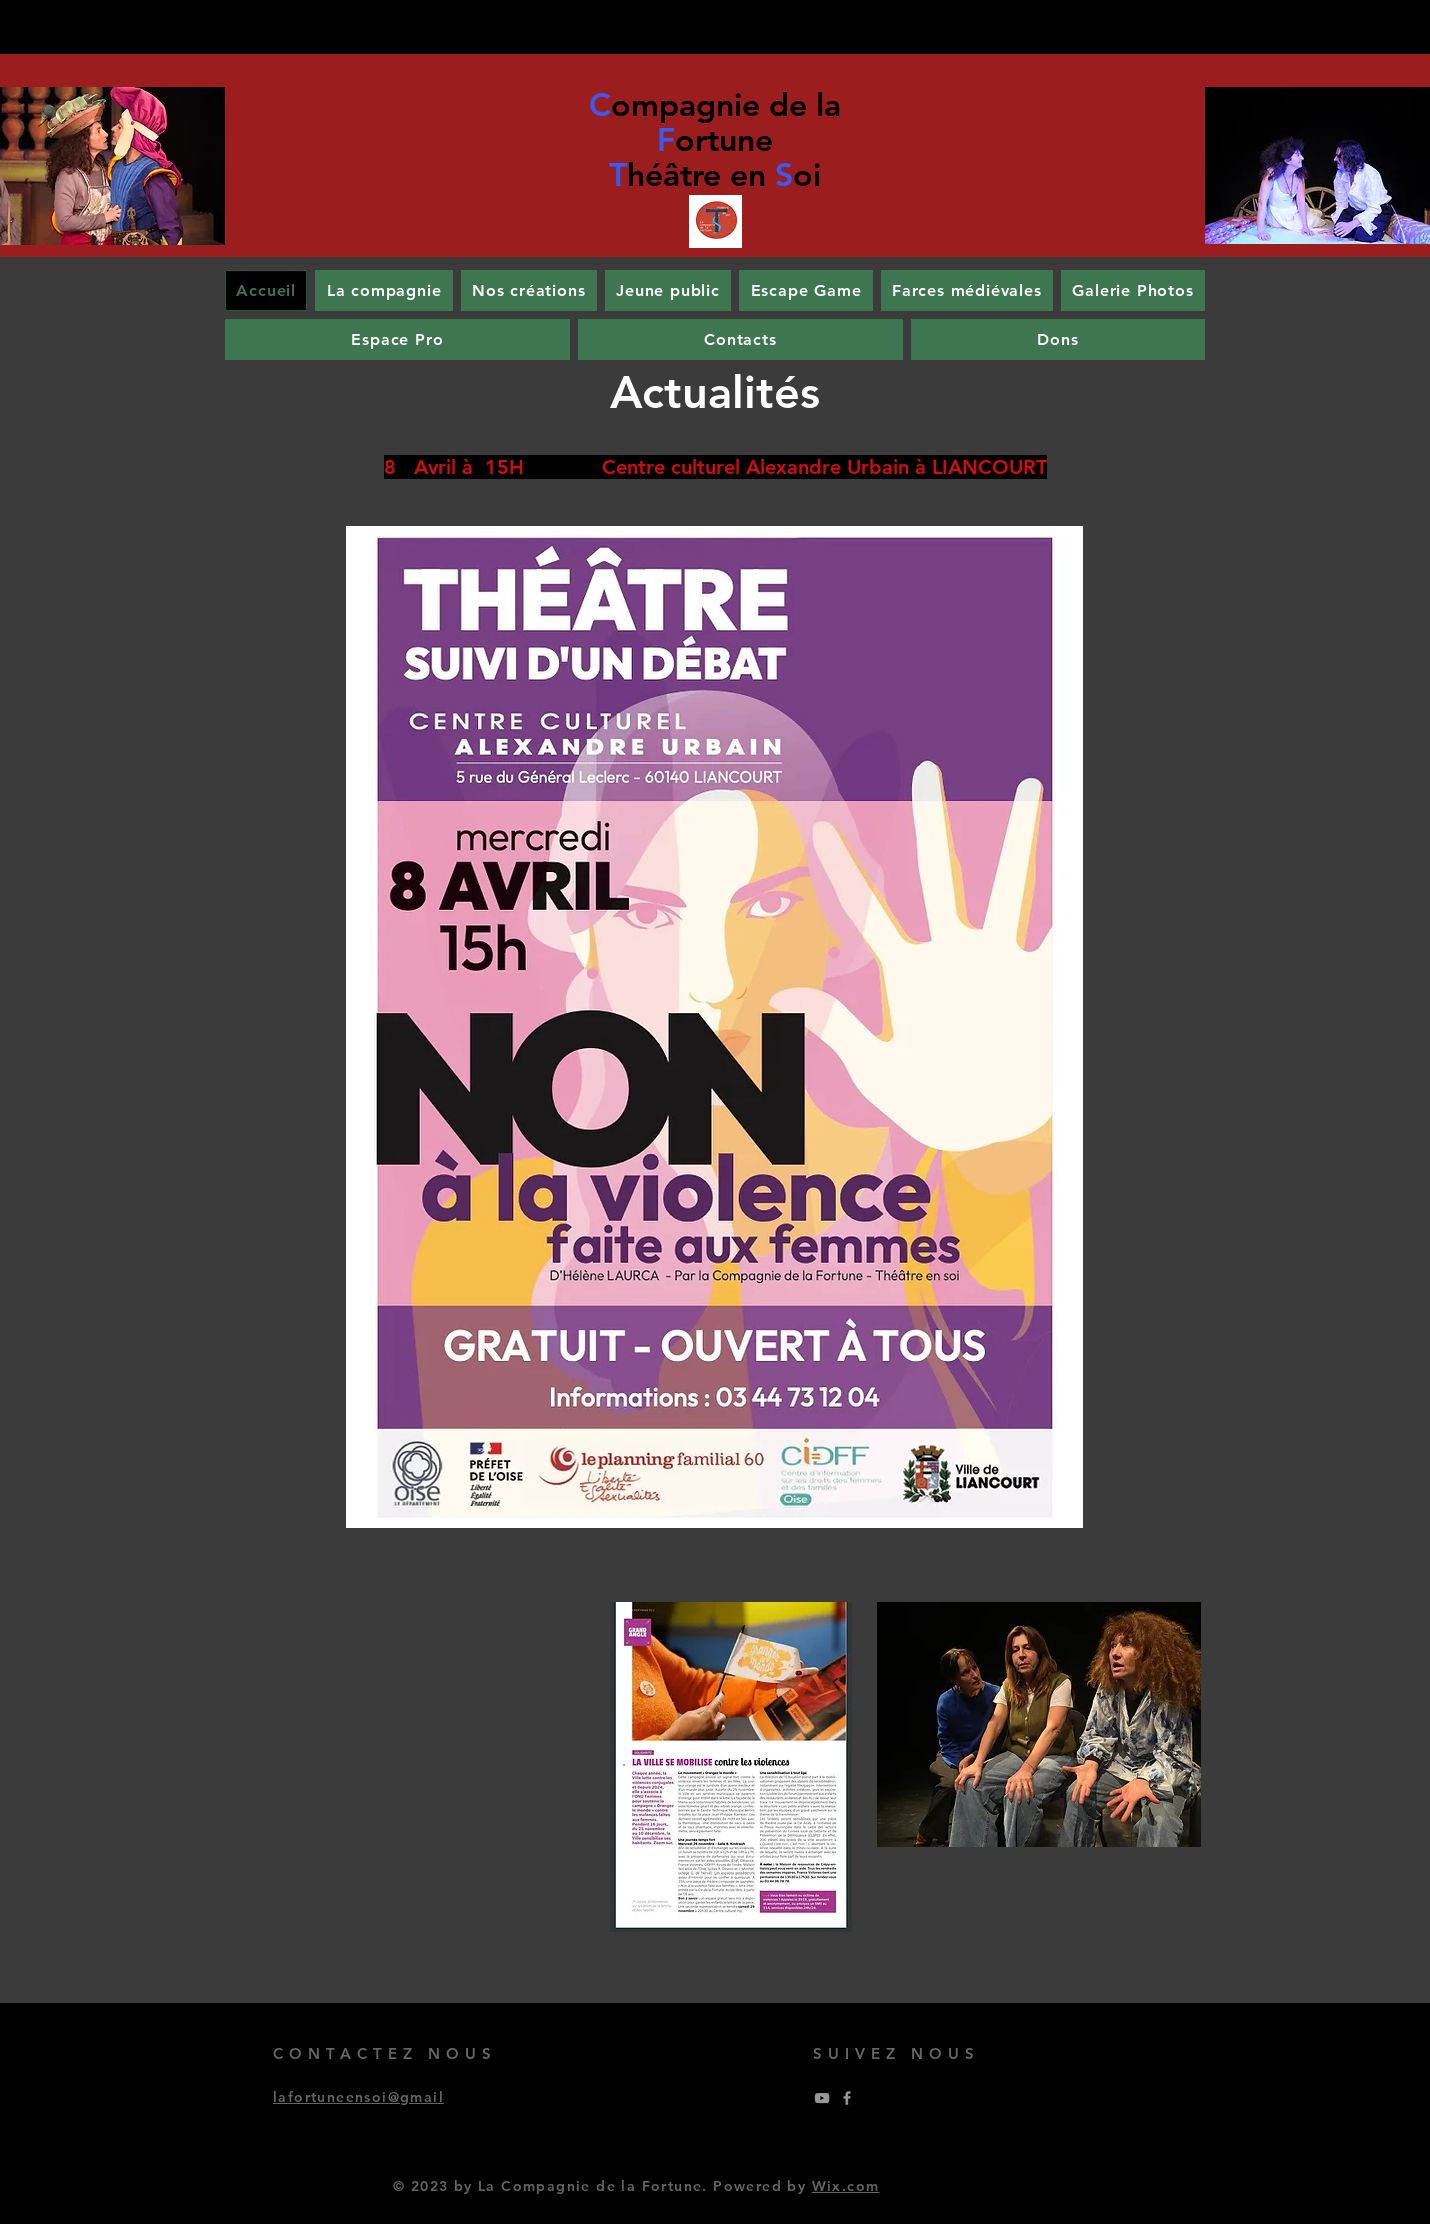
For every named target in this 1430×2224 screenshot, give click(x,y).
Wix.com (846, 2186)
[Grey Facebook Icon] (847, 2098)
